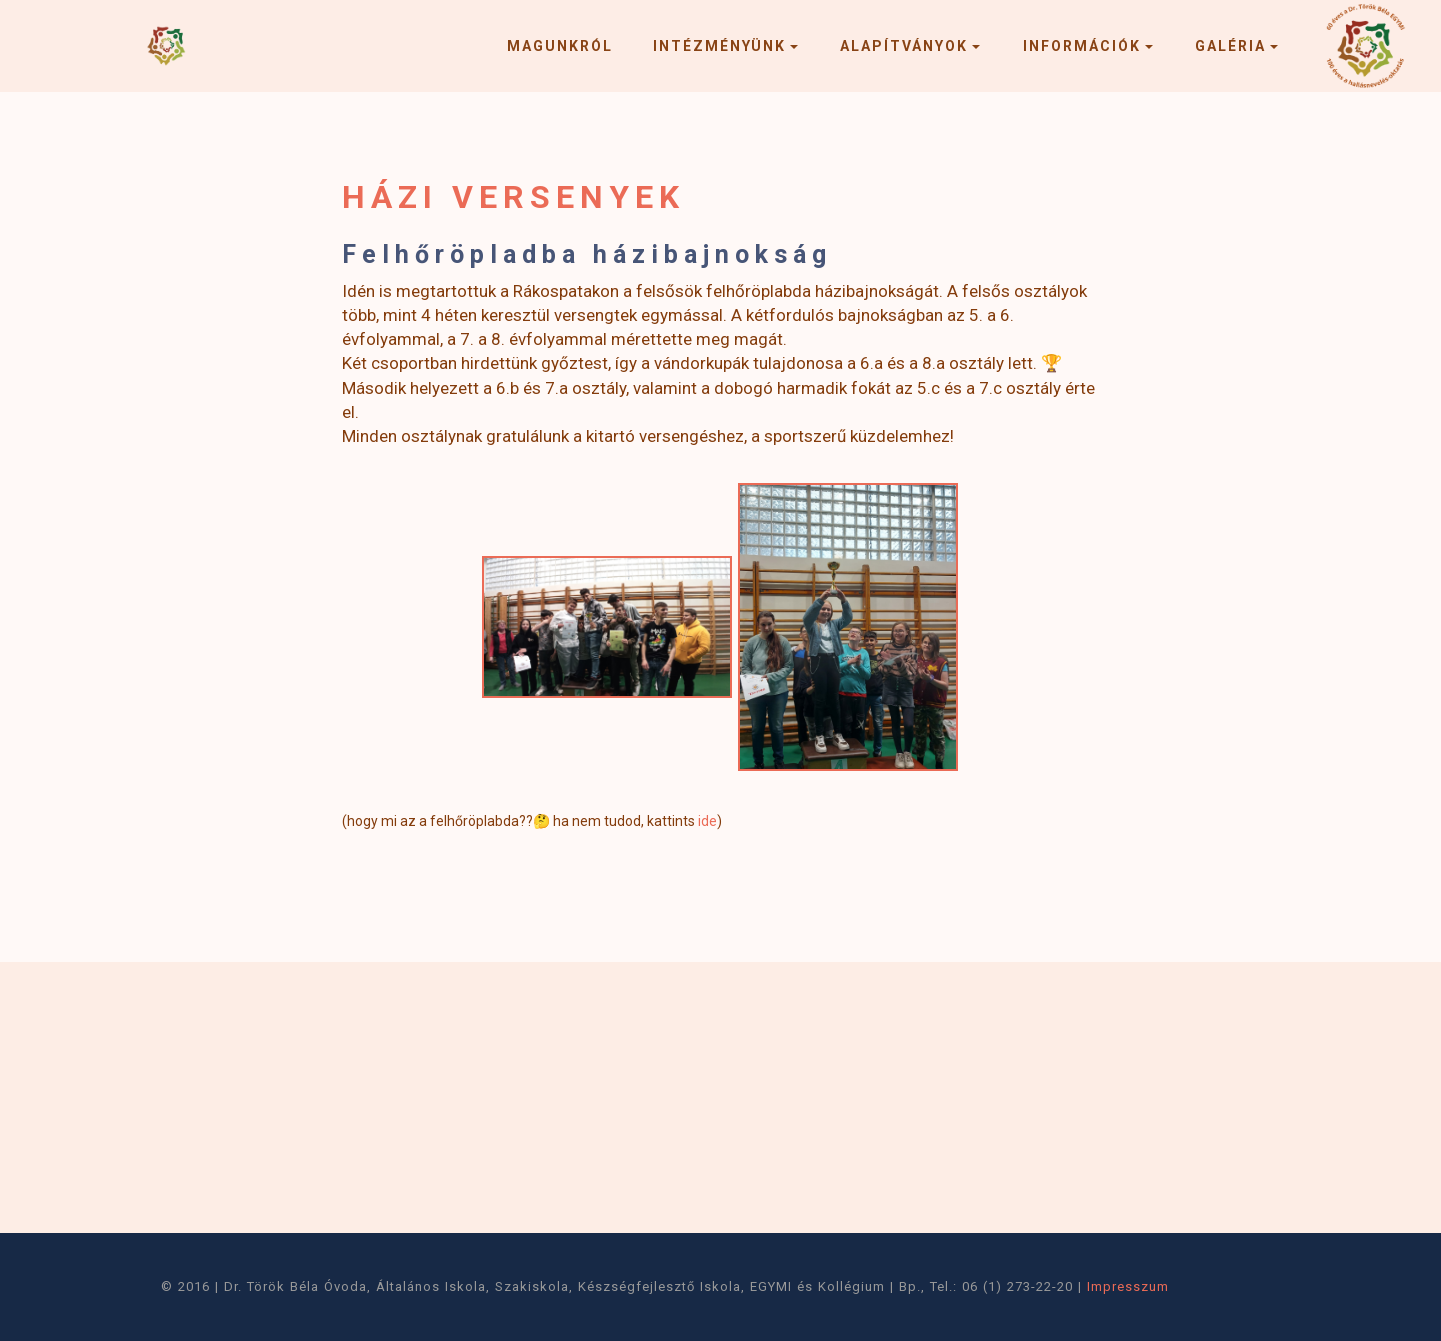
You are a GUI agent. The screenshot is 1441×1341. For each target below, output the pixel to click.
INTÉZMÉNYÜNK (719, 46)
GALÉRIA (1230, 46)
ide (707, 821)
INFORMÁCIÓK (1082, 46)
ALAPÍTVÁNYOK (904, 46)
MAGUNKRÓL (560, 46)
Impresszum (1128, 1286)
